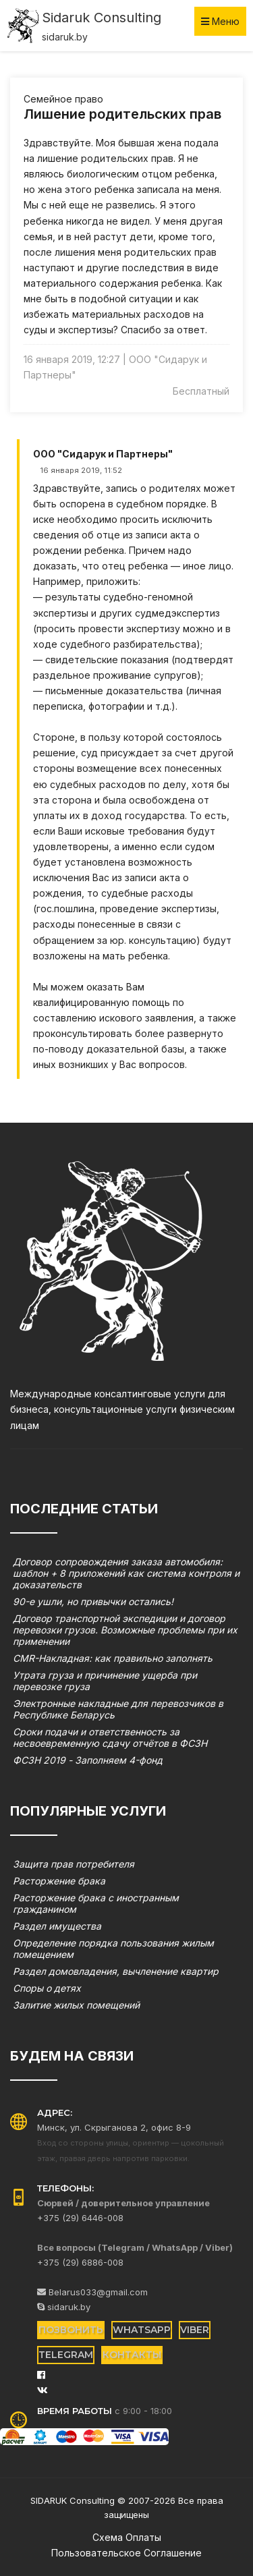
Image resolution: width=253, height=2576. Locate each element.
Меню (220, 21)
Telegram (65, 2355)
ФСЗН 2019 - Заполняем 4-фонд (88, 1760)
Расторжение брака (59, 1880)
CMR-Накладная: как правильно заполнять (113, 1658)
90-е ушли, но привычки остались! (93, 1601)
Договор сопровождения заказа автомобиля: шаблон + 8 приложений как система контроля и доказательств (126, 1573)
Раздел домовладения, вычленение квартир (116, 1971)
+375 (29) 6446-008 (80, 2217)
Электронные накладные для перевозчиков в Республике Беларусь (118, 1709)
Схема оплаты (126, 2537)
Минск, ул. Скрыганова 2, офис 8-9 (114, 2127)
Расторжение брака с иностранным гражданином (96, 1903)
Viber (194, 2330)
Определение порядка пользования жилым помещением (113, 1948)
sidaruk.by (63, 2306)
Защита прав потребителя (73, 1864)
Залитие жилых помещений (76, 2005)
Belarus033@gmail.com (92, 2292)
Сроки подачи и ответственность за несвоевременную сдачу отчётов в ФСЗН (110, 1737)
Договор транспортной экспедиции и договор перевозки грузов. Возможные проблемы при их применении (125, 1630)
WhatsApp (142, 2330)
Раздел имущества (57, 1926)
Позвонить (70, 2330)
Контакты (132, 2355)
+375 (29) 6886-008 (80, 2262)
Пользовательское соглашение (126, 2552)
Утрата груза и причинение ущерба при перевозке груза (105, 1680)
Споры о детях (47, 1988)
